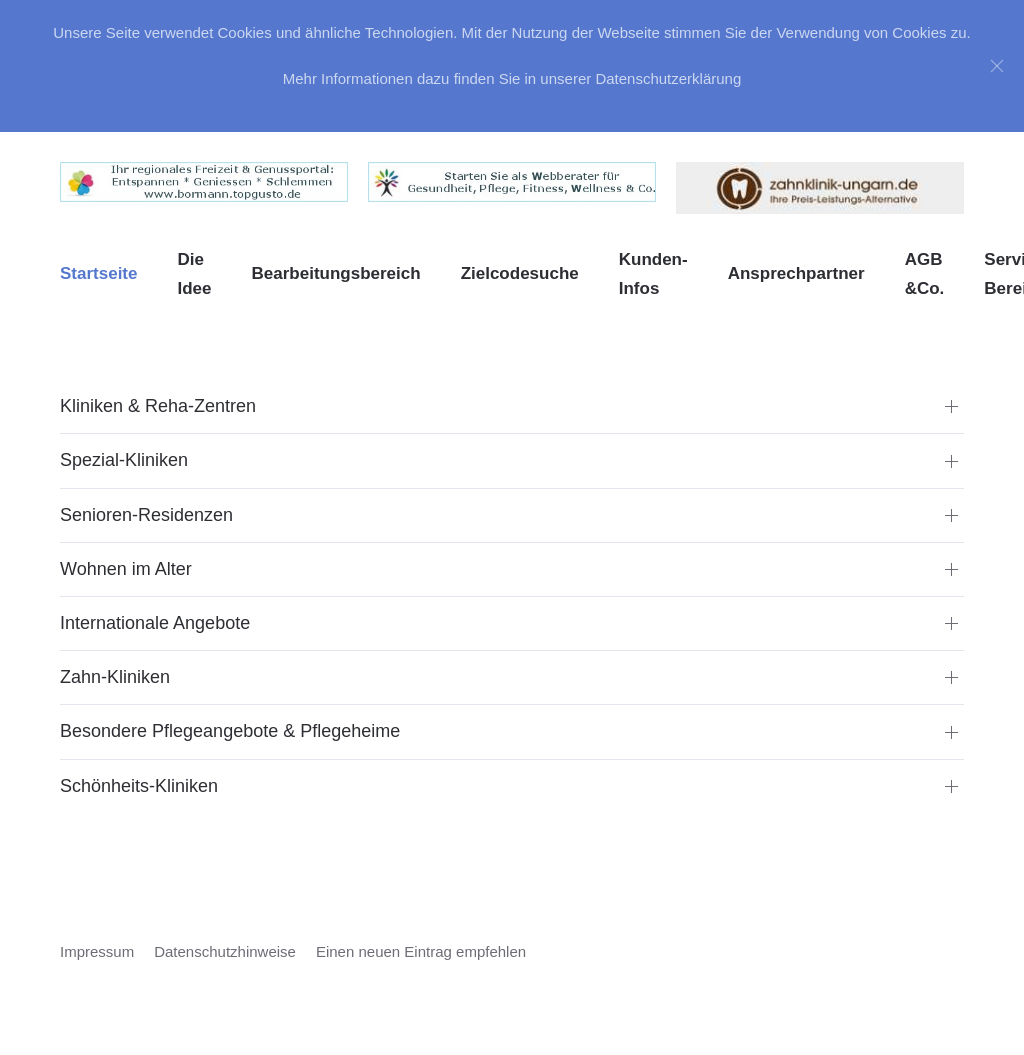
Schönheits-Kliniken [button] (139, 786)
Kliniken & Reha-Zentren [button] (158, 406)
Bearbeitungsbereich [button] (336, 273)
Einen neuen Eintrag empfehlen (421, 951)
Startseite (98, 273)
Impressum (97, 951)
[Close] (997, 66)
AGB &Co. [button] (925, 274)
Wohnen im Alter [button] (126, 569)
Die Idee (194, 274)
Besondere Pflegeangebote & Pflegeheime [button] (230, 731)
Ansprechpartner (796, 273)
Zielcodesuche (520, 273)
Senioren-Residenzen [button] (146, 515)
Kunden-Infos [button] (653, 274)
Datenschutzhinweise (225, 951)
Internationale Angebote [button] (155, 623)
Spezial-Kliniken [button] (124, 460)
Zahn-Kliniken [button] (115, 677)
